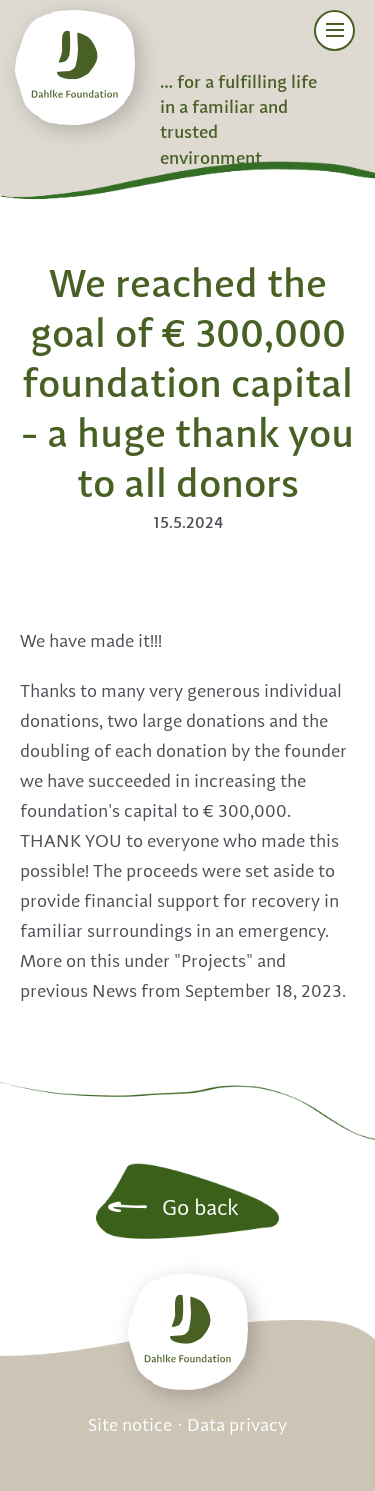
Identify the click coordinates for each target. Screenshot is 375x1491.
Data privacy (237, 1425)
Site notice (130, 1425)
